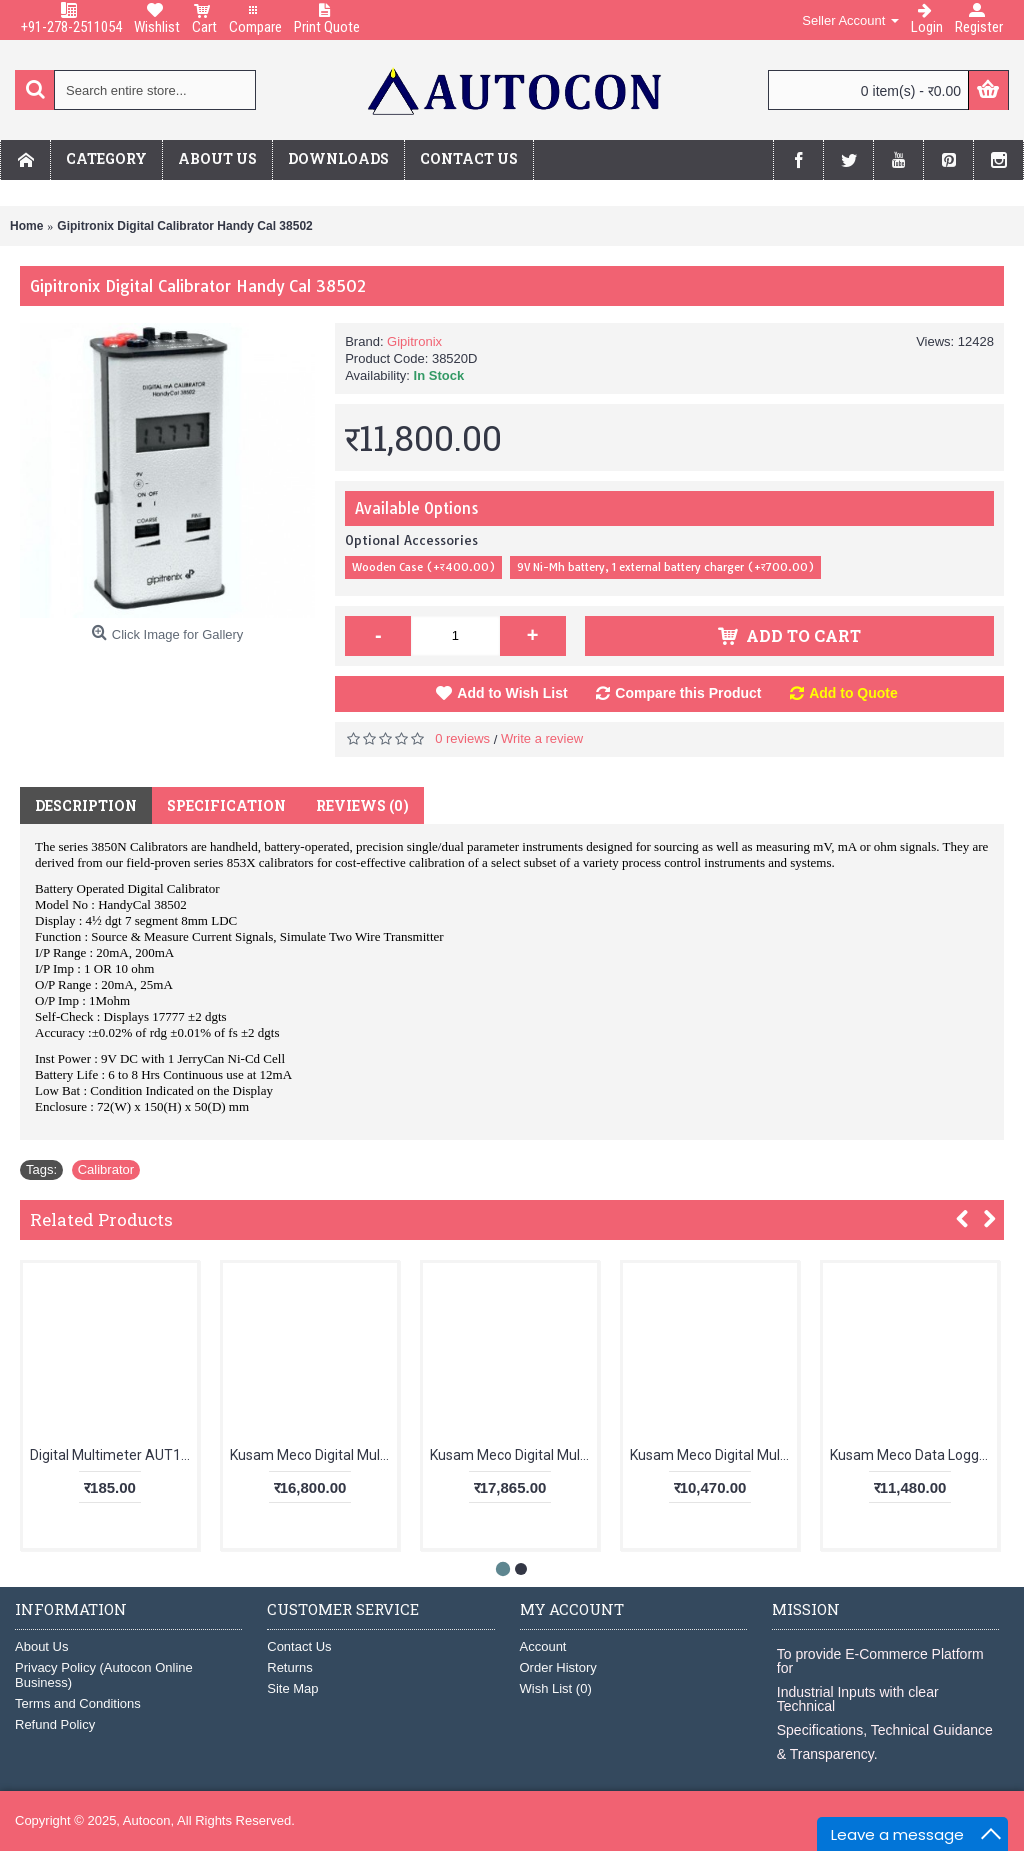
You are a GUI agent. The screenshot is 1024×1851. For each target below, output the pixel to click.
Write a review (542, 738)
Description (86, 805)
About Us (41, 1646)
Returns (290, 1667)
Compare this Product (688, 693)
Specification (226, 805)
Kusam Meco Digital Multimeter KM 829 (513, 1455)
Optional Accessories (411, 540)
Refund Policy (55, 1724)
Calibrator (106, 1169)
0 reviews (462, 738)
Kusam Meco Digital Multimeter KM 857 (313, 1455)
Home (26, 226)
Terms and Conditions (78, 1703)
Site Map (292, 1688)
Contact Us (299, 1646)
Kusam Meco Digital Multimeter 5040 (713, 1455)
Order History (558, 1667)
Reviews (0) (362, 805)
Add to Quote (853, 693)
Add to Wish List (512, 693)
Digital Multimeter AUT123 (113, 1455)
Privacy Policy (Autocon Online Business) (104, 1675)
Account (543, 1646)
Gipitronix (414, 341)
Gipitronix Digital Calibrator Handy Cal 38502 (184, 226)
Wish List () (556, 1688)
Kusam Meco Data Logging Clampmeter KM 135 (913, 1455)
